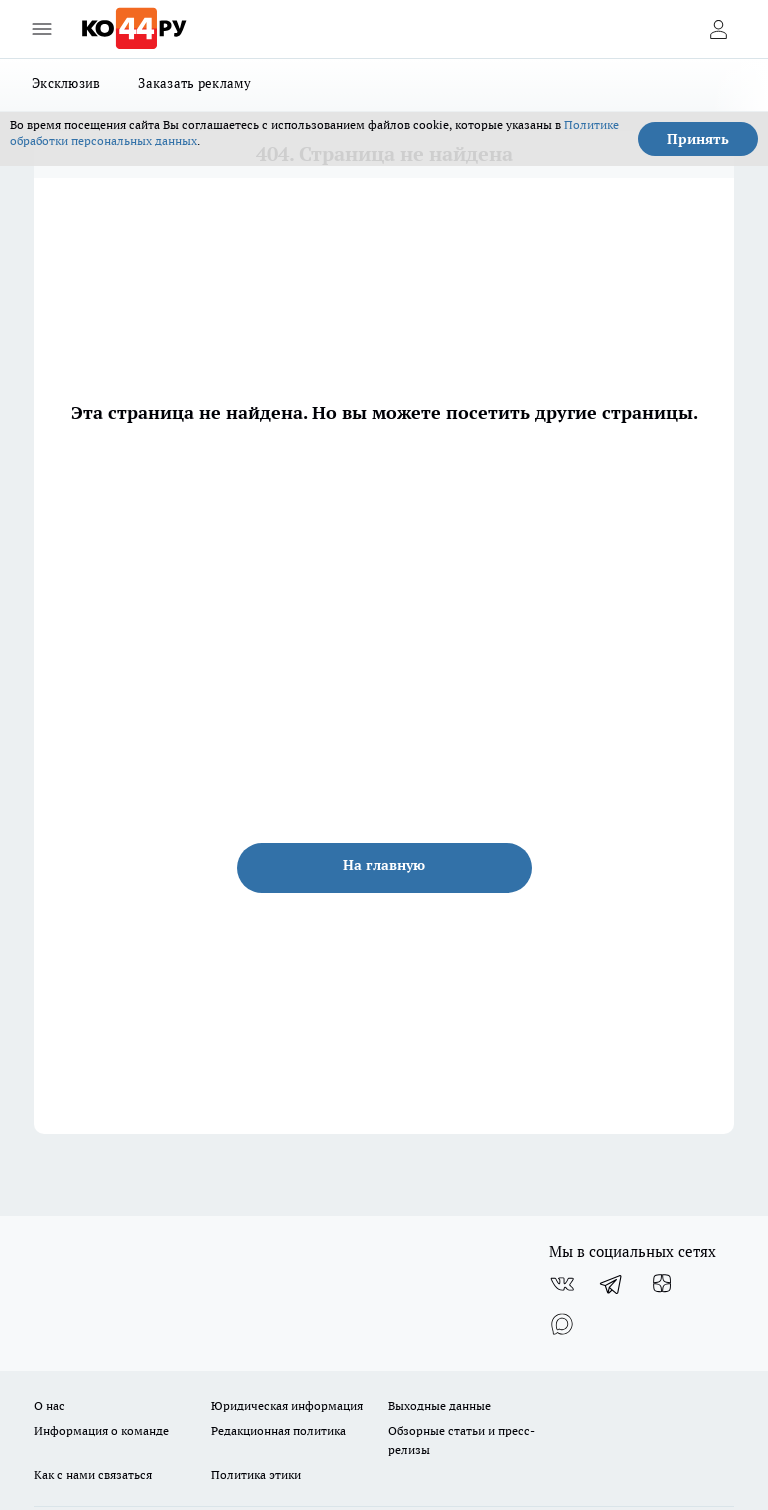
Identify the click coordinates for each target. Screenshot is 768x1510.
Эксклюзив (66, 83)
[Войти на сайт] (718, 29)
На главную (384, 865)
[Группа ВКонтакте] (562, 1284)
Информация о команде (101, 1430)
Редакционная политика (278, 1430)
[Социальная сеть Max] (562, 1324)
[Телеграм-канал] (612, 1284)
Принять (698, 139)
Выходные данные (439, 1405)
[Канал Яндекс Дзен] (662, 1284)
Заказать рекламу (194, 83)
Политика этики (256, 1474)
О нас (49, 1405)
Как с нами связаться (93, 1474)
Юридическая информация (287, 1405)
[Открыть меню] (42, 29)
